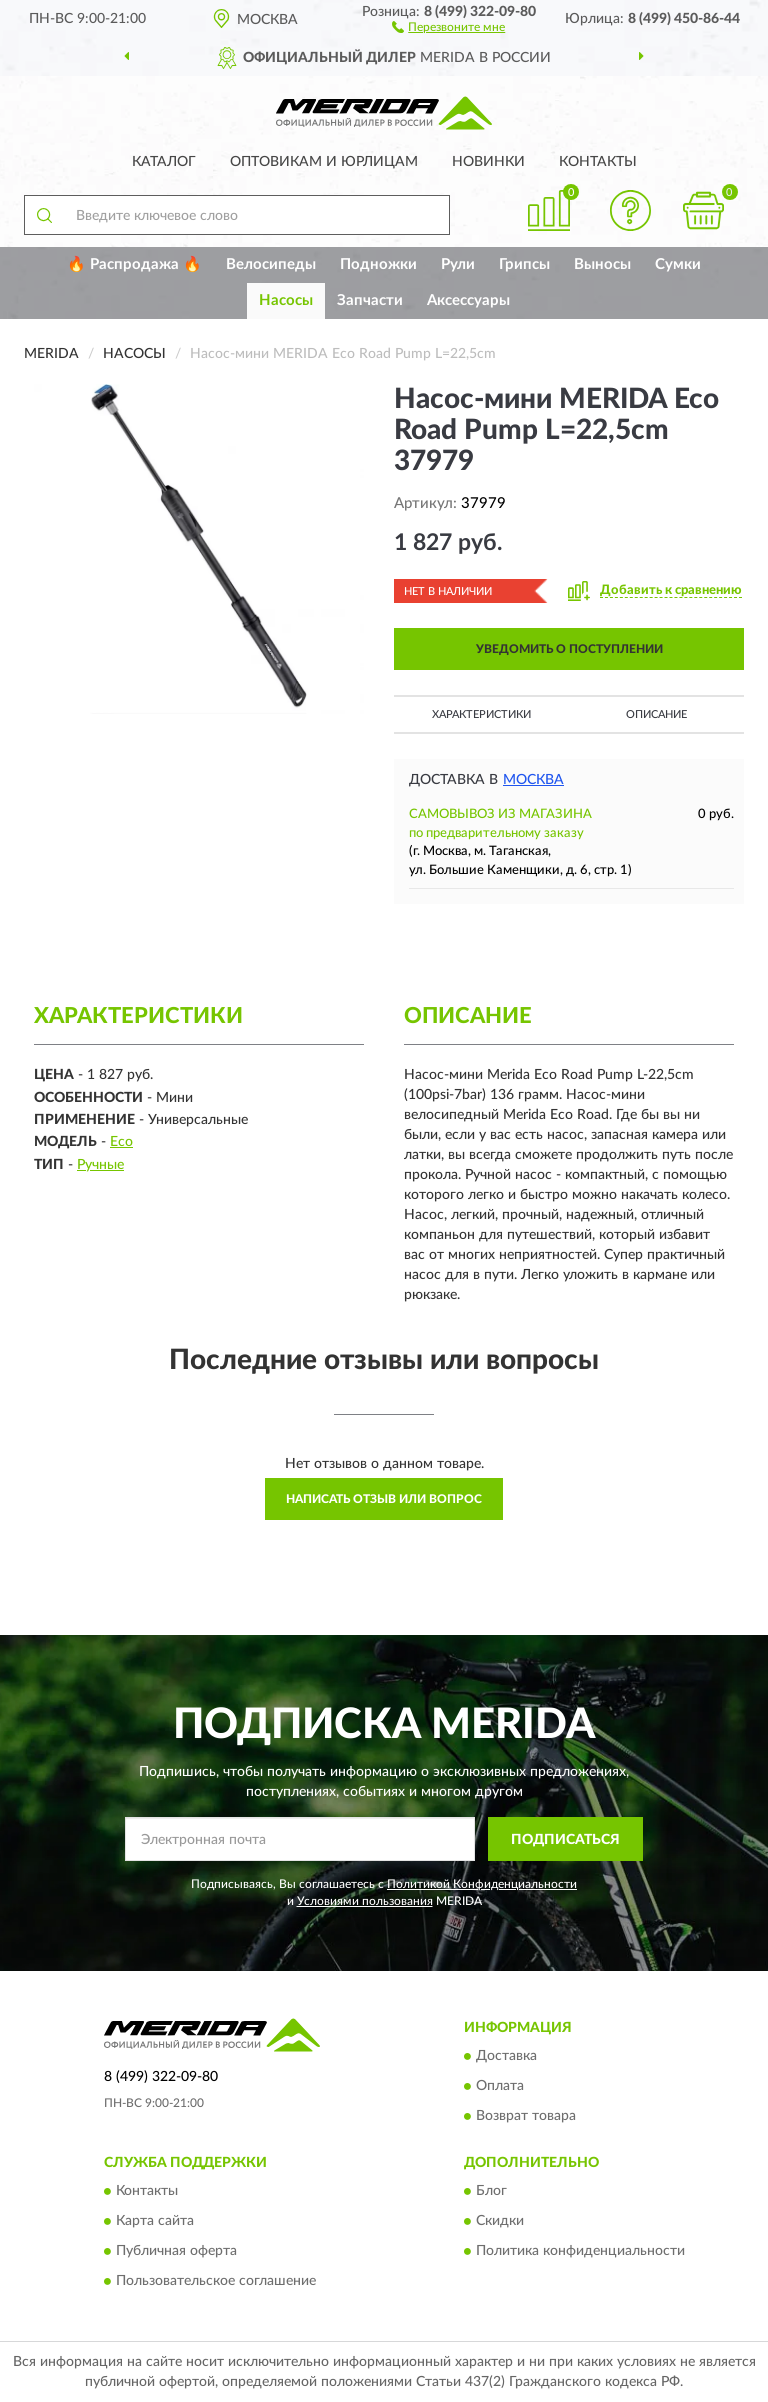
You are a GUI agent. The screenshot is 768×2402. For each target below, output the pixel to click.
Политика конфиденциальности (580, 2252)
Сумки (678, 264)
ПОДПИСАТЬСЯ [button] (565, 1840)
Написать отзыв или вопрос (384, 1499)
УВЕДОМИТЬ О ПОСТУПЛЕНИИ (569, 649)
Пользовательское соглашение (216, 2282)
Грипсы (524, 264)
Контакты (598, 162)
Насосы (286, 300)
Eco (121, 1142)
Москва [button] (533, 780)
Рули (458, 264)
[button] (448, 26)
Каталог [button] (164, 162)
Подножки (378, 264)
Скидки (500, 2222)
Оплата (500, 2086)
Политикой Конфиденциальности (482, 1884)
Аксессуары (468, 300)
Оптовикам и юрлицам (324, 162)
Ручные (100, 1165)
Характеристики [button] (481, 714)
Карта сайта (155, 2222)
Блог (491, 2192)
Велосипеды (271, 264)
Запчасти (370, 300)
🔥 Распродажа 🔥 (134, 264)
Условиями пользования (365, 1901)
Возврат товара (526, 2116)
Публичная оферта (176, 2252)
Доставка (506, 2056)
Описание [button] (656, 714)
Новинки (488, 162)
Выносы (602, 264)
